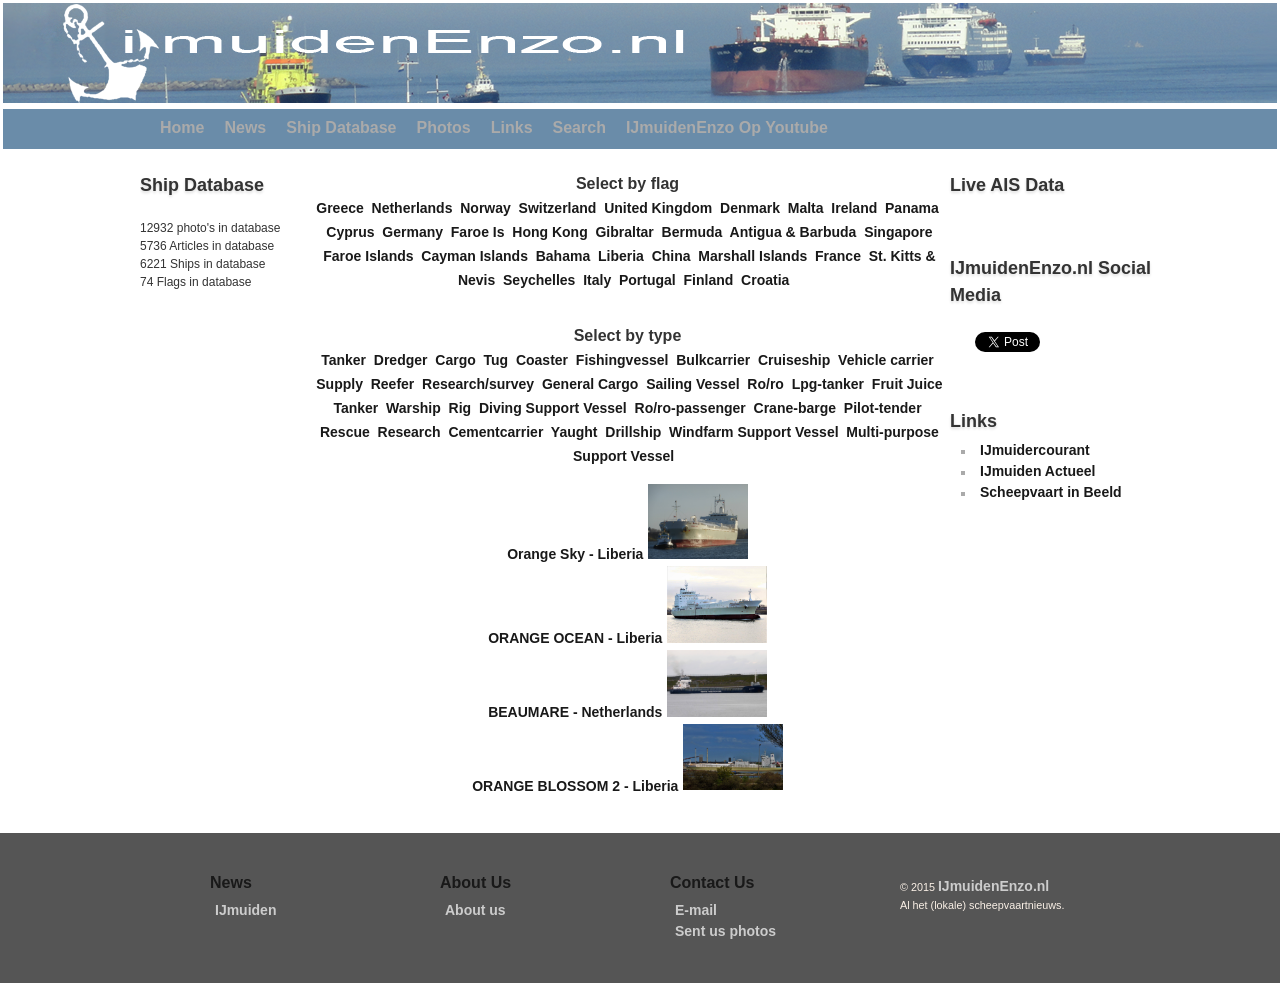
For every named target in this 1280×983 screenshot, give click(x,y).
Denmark (754, 208)
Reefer (396, 384)
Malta (810, 208)
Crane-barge (799, 408)
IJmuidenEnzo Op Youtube (727, 127)
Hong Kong (553, 232)
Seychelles (543, 280)
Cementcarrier (499, 432)
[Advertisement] (200, 429)
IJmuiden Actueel (1037, 471)
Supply (343, 384)
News (245, 127)
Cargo (459, 360)
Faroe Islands (372, 256)
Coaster (546, 360)
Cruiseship (798, 360)
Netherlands (416, 208)
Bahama (567, 256)
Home (182, 127)
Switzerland (562, 208)
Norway (489, 208)
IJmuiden (245, 910)
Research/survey (482, 384)
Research (413, 432)
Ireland (858, 208)
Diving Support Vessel (557, 408)
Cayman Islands (478, 256)
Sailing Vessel (696, 384)
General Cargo (594, 384)
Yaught (578, 432)
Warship (417, 408)
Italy (601, 280)
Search (579, 127)
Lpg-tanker (832, 384)
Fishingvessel (626, 360)
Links (512, 127)
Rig (464, 408)
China (675, 256)
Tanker (347, 360)
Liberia (625, 256)
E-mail (696, 910)
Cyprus (354, 232)
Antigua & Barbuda (797, 232)
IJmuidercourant (1035, 450)
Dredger (404, 360)
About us (475, 910)
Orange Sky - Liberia (575, 554)
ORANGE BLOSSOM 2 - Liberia (575, 785)
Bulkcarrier (717, 360)
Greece (343, 208)
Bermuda (696, 232)
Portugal (651, 280)
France (842, 256)
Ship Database (341, 127)
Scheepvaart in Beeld (1051, 492)
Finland (713, 280)
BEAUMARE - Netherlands (575, 712)
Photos (444, 127)
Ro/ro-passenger (694, 408)
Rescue (349, 432)
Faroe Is (481, 232)
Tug (500, 360)
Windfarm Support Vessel (757, 432)
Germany (416, 232)
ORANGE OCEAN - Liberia (575, 638)
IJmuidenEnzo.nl (993, 886)
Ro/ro (769, 384)
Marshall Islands (756, 256)
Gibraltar (628, 232)
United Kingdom (662, 208)
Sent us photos (725, 931)
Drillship (637, 432)
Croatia (769, 280)
